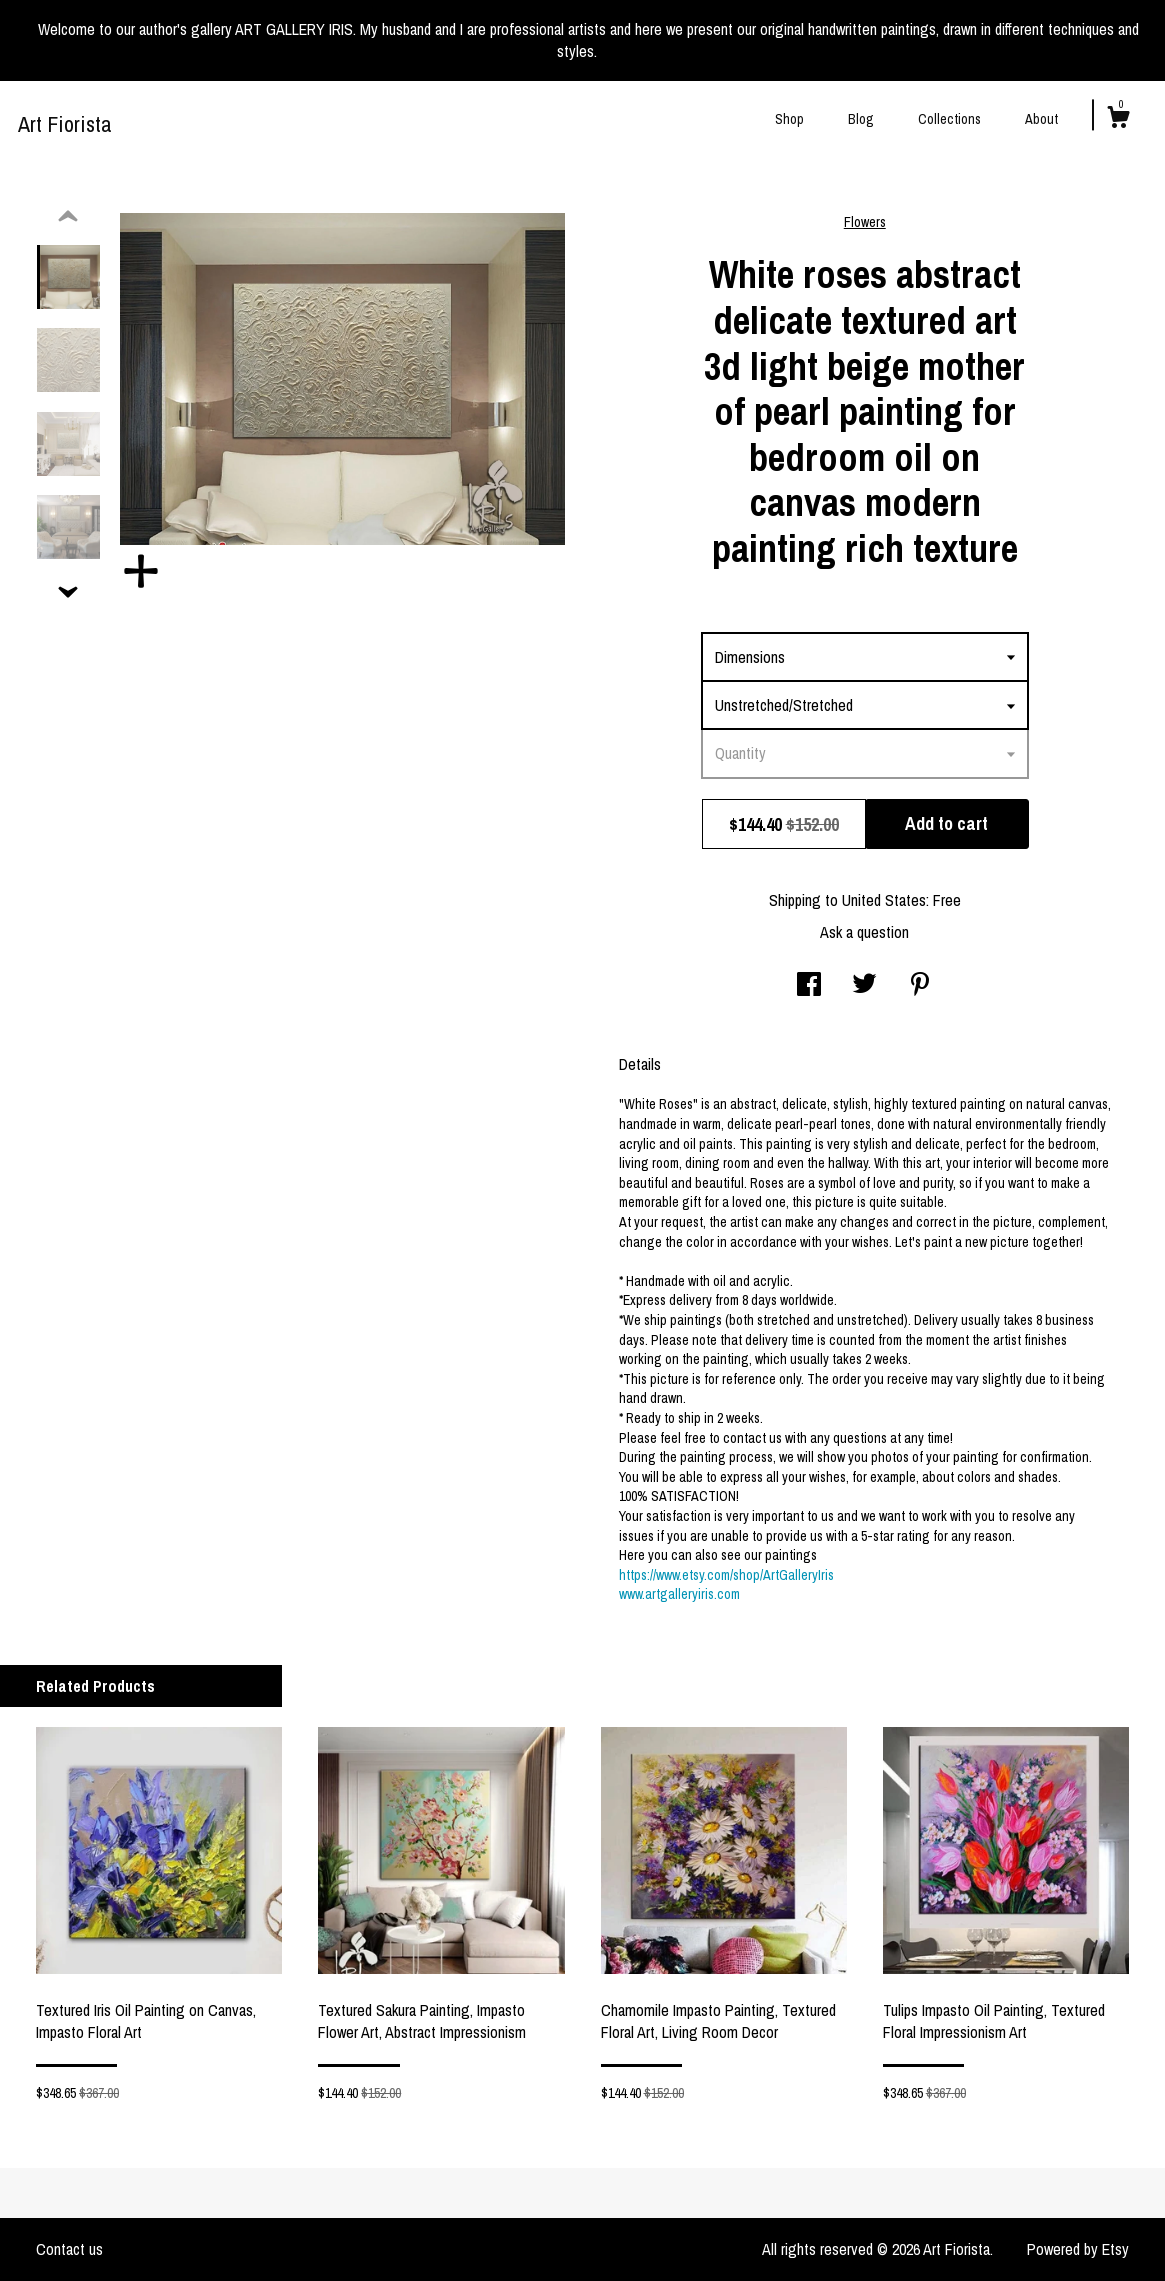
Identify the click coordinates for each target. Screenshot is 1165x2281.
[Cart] (1118, 120)
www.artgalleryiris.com (679, 1594)
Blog (861, 119)
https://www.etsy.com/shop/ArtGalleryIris (726, 1575)
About (1041, 119)
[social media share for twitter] (864, 986)
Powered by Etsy (1078, 2249)
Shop (789, 119)
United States (884, 900)
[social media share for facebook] (809, 986)
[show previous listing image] (68, 217)
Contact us (69, 2249)
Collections (949, 119)
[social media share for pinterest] (920, 986)
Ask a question (864, 932)
